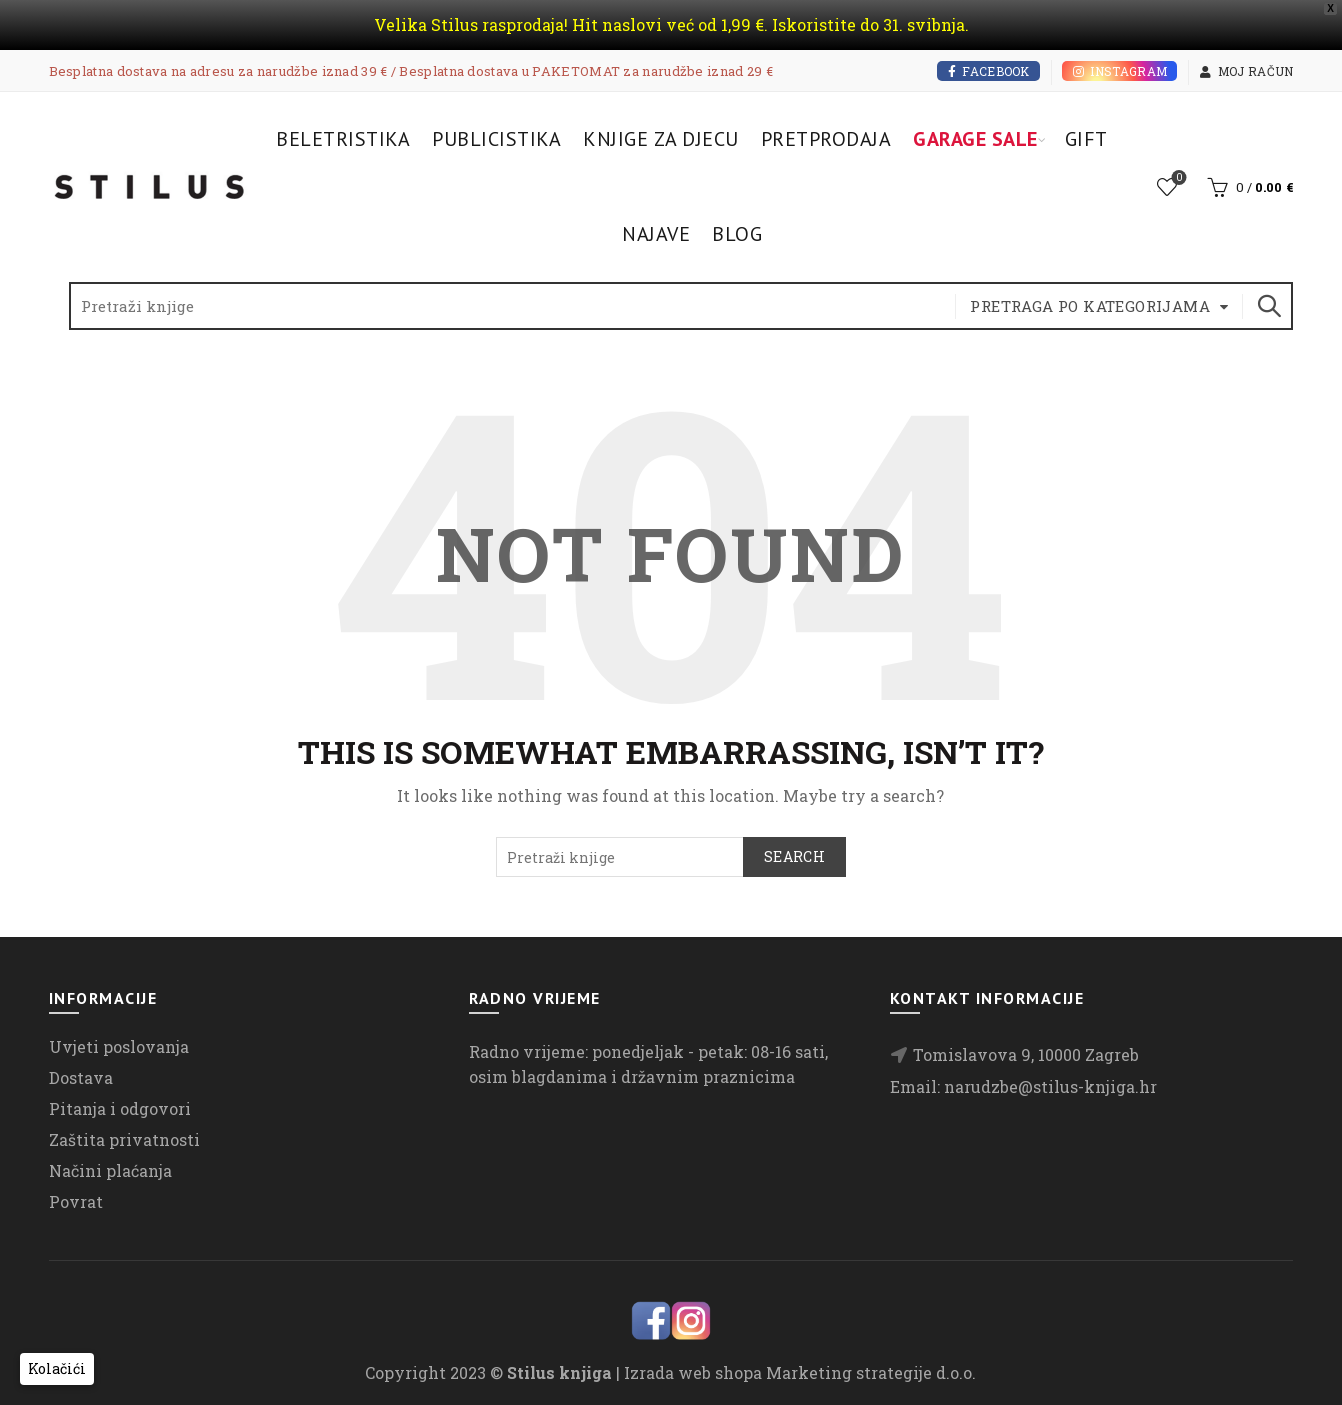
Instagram (1119, 71)
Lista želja (1177, 178)
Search (1268, 306)
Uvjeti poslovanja (119, 1046)
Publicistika (496, 139)
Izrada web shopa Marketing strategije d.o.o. (800, 1372)
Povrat (76, 1201)
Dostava (81, 1077)
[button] (57, 1369)
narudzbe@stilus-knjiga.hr (1050, 1086)
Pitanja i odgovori (120, 1108)
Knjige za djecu (661, 139)
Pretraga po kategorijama (1090, 306)
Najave (656, 234)
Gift (1086, 139)
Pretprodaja (826, 139)
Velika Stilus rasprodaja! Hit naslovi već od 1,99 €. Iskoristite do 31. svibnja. (671, 24)
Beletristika (343, 139)
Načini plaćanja (110, 1170)
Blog (737, 234)
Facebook (988, 71)
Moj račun (1246, 71)
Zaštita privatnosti (124, 1139)
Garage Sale (975, 139)
